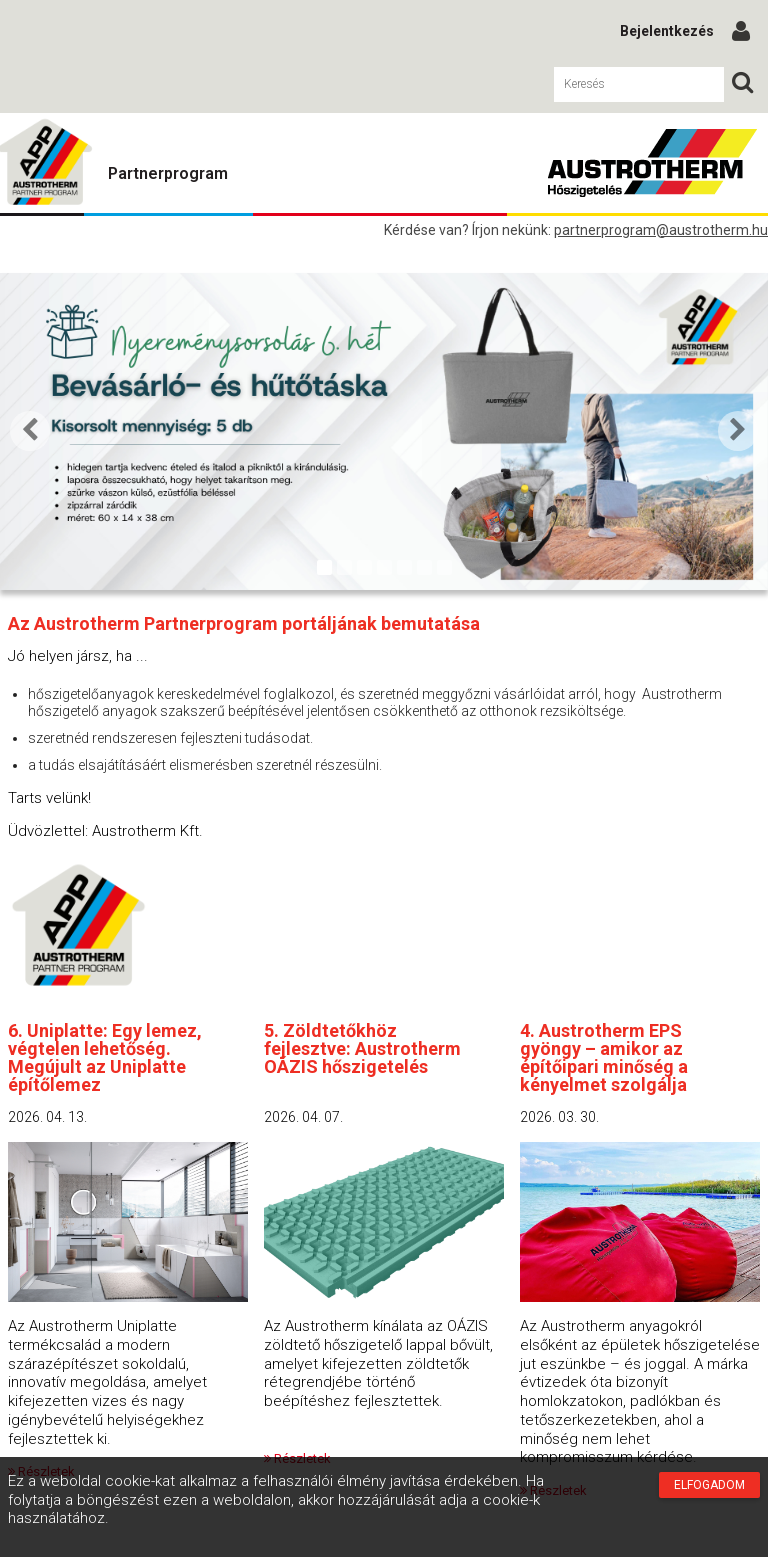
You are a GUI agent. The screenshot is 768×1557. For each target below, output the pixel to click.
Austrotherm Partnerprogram (652, 163)
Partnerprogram (168, 173)
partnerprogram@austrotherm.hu (661, 230)
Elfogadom (709, 1485)
